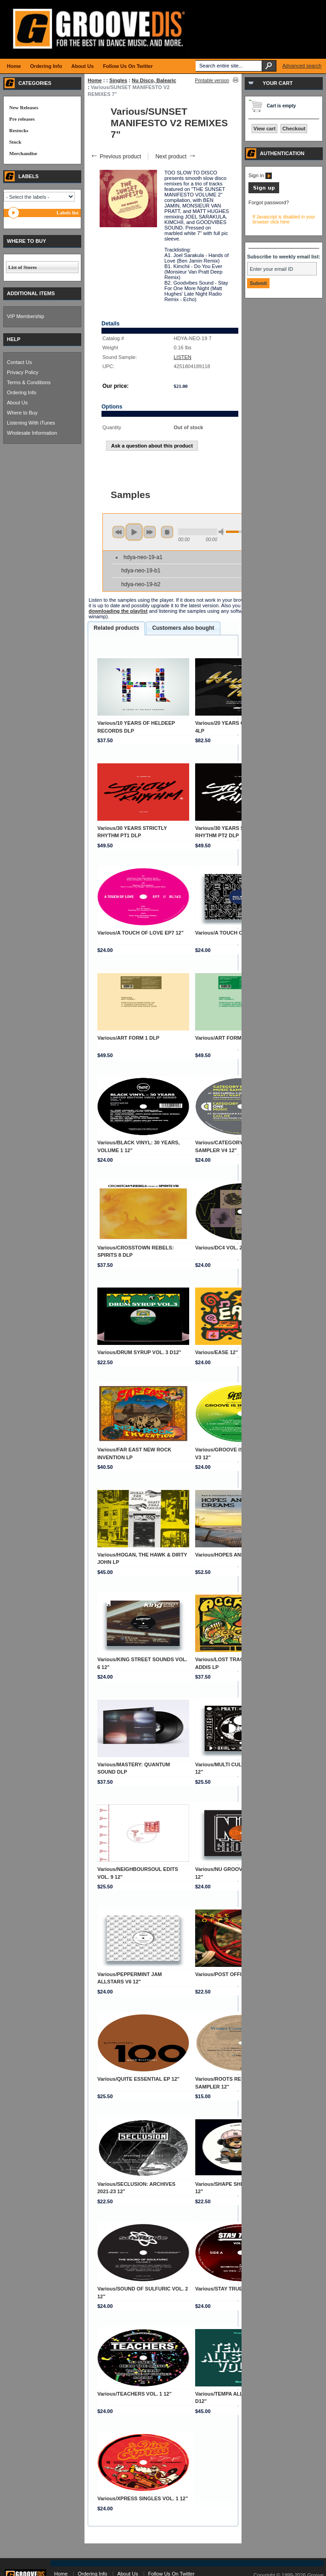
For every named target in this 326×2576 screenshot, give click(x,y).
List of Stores (22, 267)
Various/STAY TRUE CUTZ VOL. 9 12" (239, 2288)
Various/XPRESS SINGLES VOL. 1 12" (142, 2498)
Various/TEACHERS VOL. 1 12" (134, 2394)
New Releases (23, 107)
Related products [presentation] (116, 628)
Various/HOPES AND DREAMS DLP (237, 1554)
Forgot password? (268, 202)
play (134, 532)
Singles (118, 80)
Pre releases (21, 119)
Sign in (260, 175)
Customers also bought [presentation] (183, 628)
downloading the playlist (118, 611)
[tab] (116, 628)
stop (167, 532)
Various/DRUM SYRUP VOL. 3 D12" (139, 1352)
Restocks (18, 130)
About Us (17, 402)
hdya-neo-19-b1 (140, 570)
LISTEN (182, 357)
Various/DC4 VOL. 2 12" (223, 1247)
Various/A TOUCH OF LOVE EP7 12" (140, 932)
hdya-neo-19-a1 (143, 557)
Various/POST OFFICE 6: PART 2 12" (239, 1974)
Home (95, 80)
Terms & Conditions (29, 382)
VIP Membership (25, 316)
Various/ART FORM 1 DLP (128, 1038)
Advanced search (301, 65)
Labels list (67, 212)
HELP (13, 339)
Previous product (115, 156)
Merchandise (23, 153)
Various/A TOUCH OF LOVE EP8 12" (238, 932)
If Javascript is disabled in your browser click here (284, 219)
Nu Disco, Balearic (154, 80)
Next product (175, 156)
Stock (15, 142)
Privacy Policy (22, 372)
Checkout (293, 128)
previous (118, 532)
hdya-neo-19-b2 (140, 584)
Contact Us (19, 362)
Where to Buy (22, 412)
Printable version (212, 80)
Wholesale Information (32, 433)
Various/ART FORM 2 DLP (226, 1038)
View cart (264, 128)
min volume (223, 531)
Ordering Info (21, 392)
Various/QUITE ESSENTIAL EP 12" (138, 2079)
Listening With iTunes (31, 423)
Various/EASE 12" (216, 1352)
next (149, 532)
